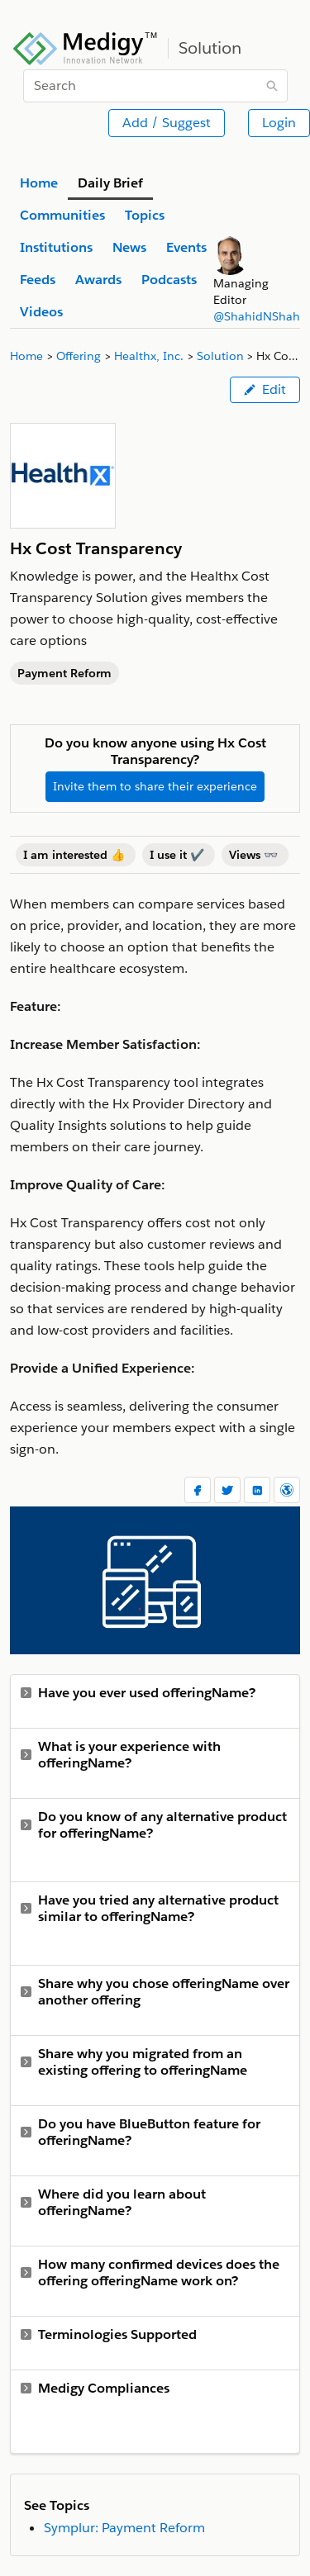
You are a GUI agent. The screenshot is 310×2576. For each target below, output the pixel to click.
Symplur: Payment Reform (124, 2527)
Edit (265, 389)
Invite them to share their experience (155, 786)
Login (279, 122)
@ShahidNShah (256, 316)
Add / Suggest (166, 122)
